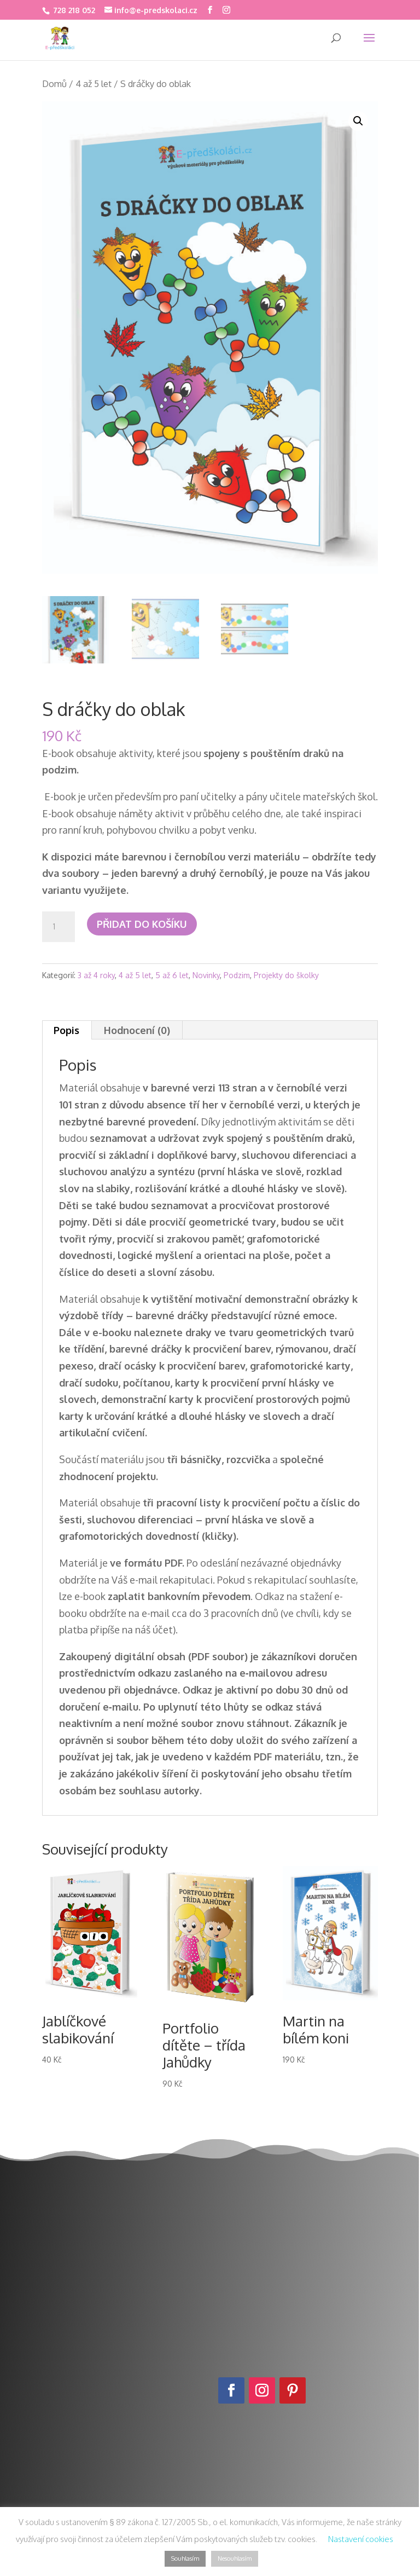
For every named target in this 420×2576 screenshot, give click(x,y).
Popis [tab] (66, 1030)
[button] (358, 121)
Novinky (206, 975)
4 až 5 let (93, 83)
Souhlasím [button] (185, 2558)
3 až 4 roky (96, 975)
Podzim (237, 975)
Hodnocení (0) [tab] (137, 1030)
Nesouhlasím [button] (235, 2558)
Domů (54, 83)
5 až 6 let (172, 975)
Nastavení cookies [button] (360, 2539)
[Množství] (58, 926)
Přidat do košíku (142, 924)
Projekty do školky (286, 975)
